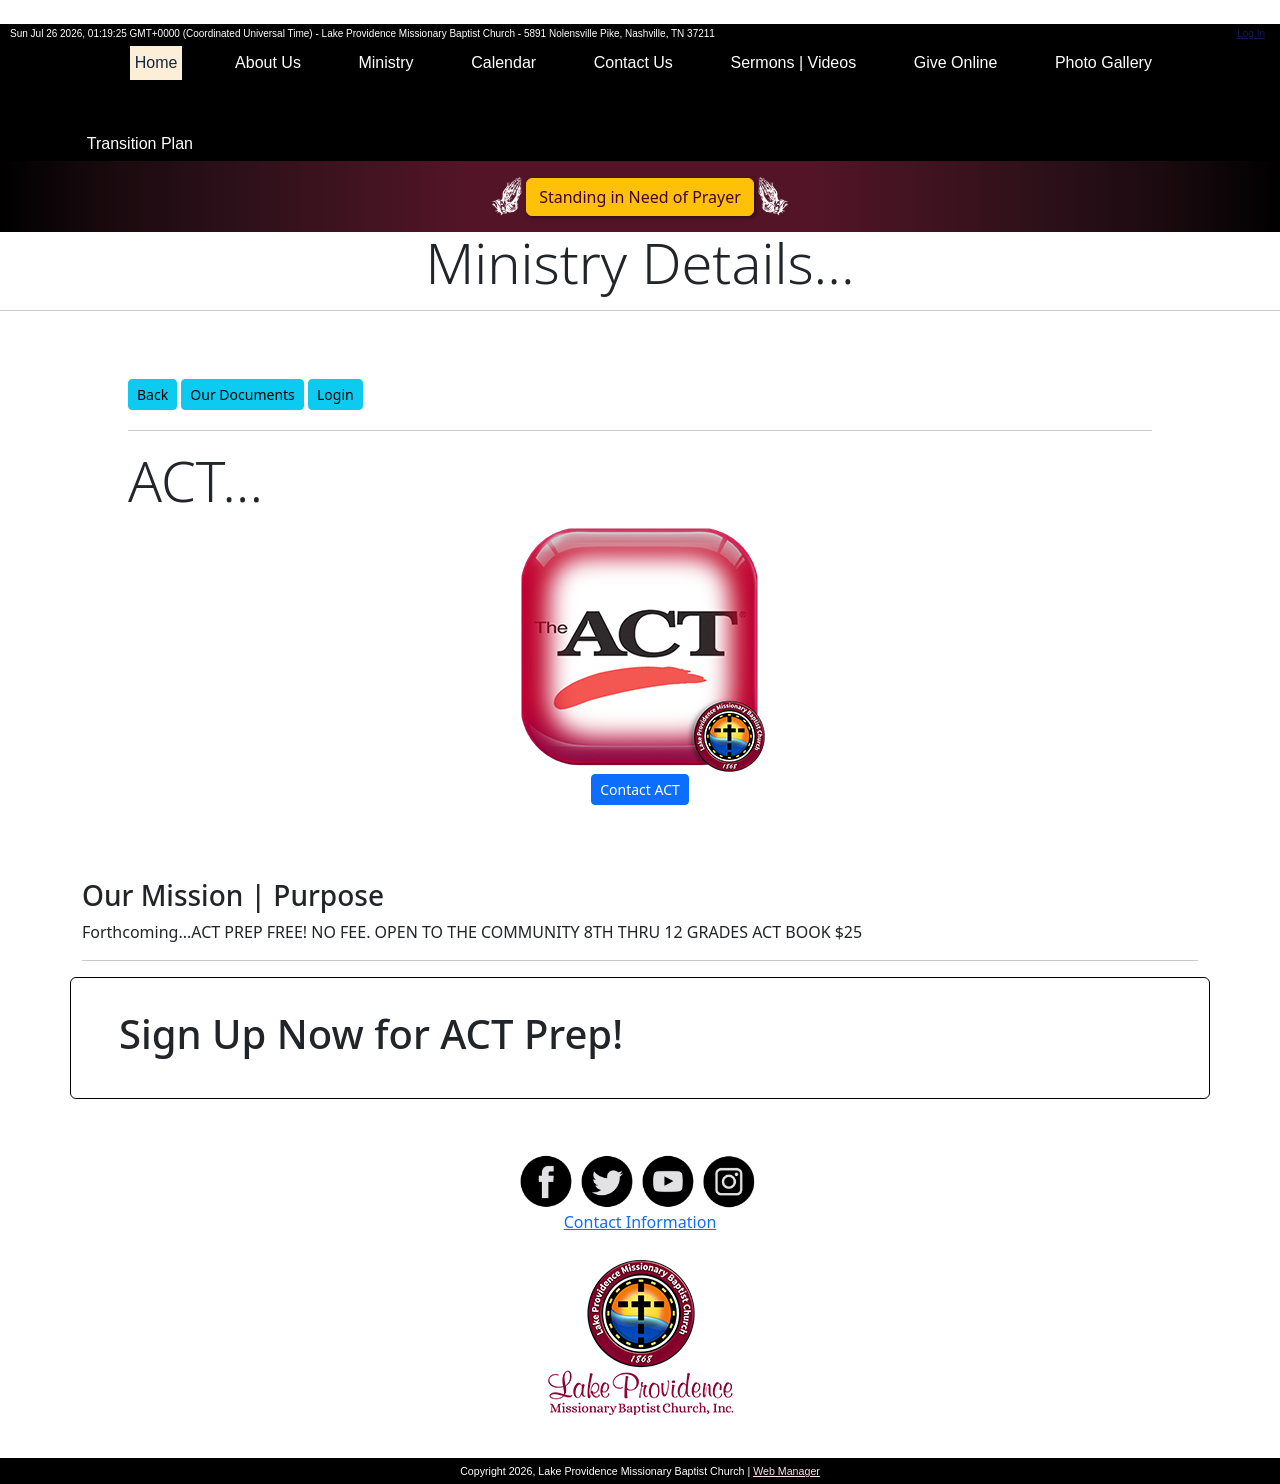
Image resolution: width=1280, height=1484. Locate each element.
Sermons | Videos (793, 62)
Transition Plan (140, 143)
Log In (1251, 33)
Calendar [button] (503, 62)
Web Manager (786, 1471)
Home (156, 62)
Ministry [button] (385, 62)
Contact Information (640, 1222)
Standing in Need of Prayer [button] (640, 197)
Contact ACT (640, 789)
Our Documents (242, 394)
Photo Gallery (1103, 62)
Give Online (956, 62)
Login (335, 394)
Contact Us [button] (633, 62)
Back (152, 394)
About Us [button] (268, 62)
